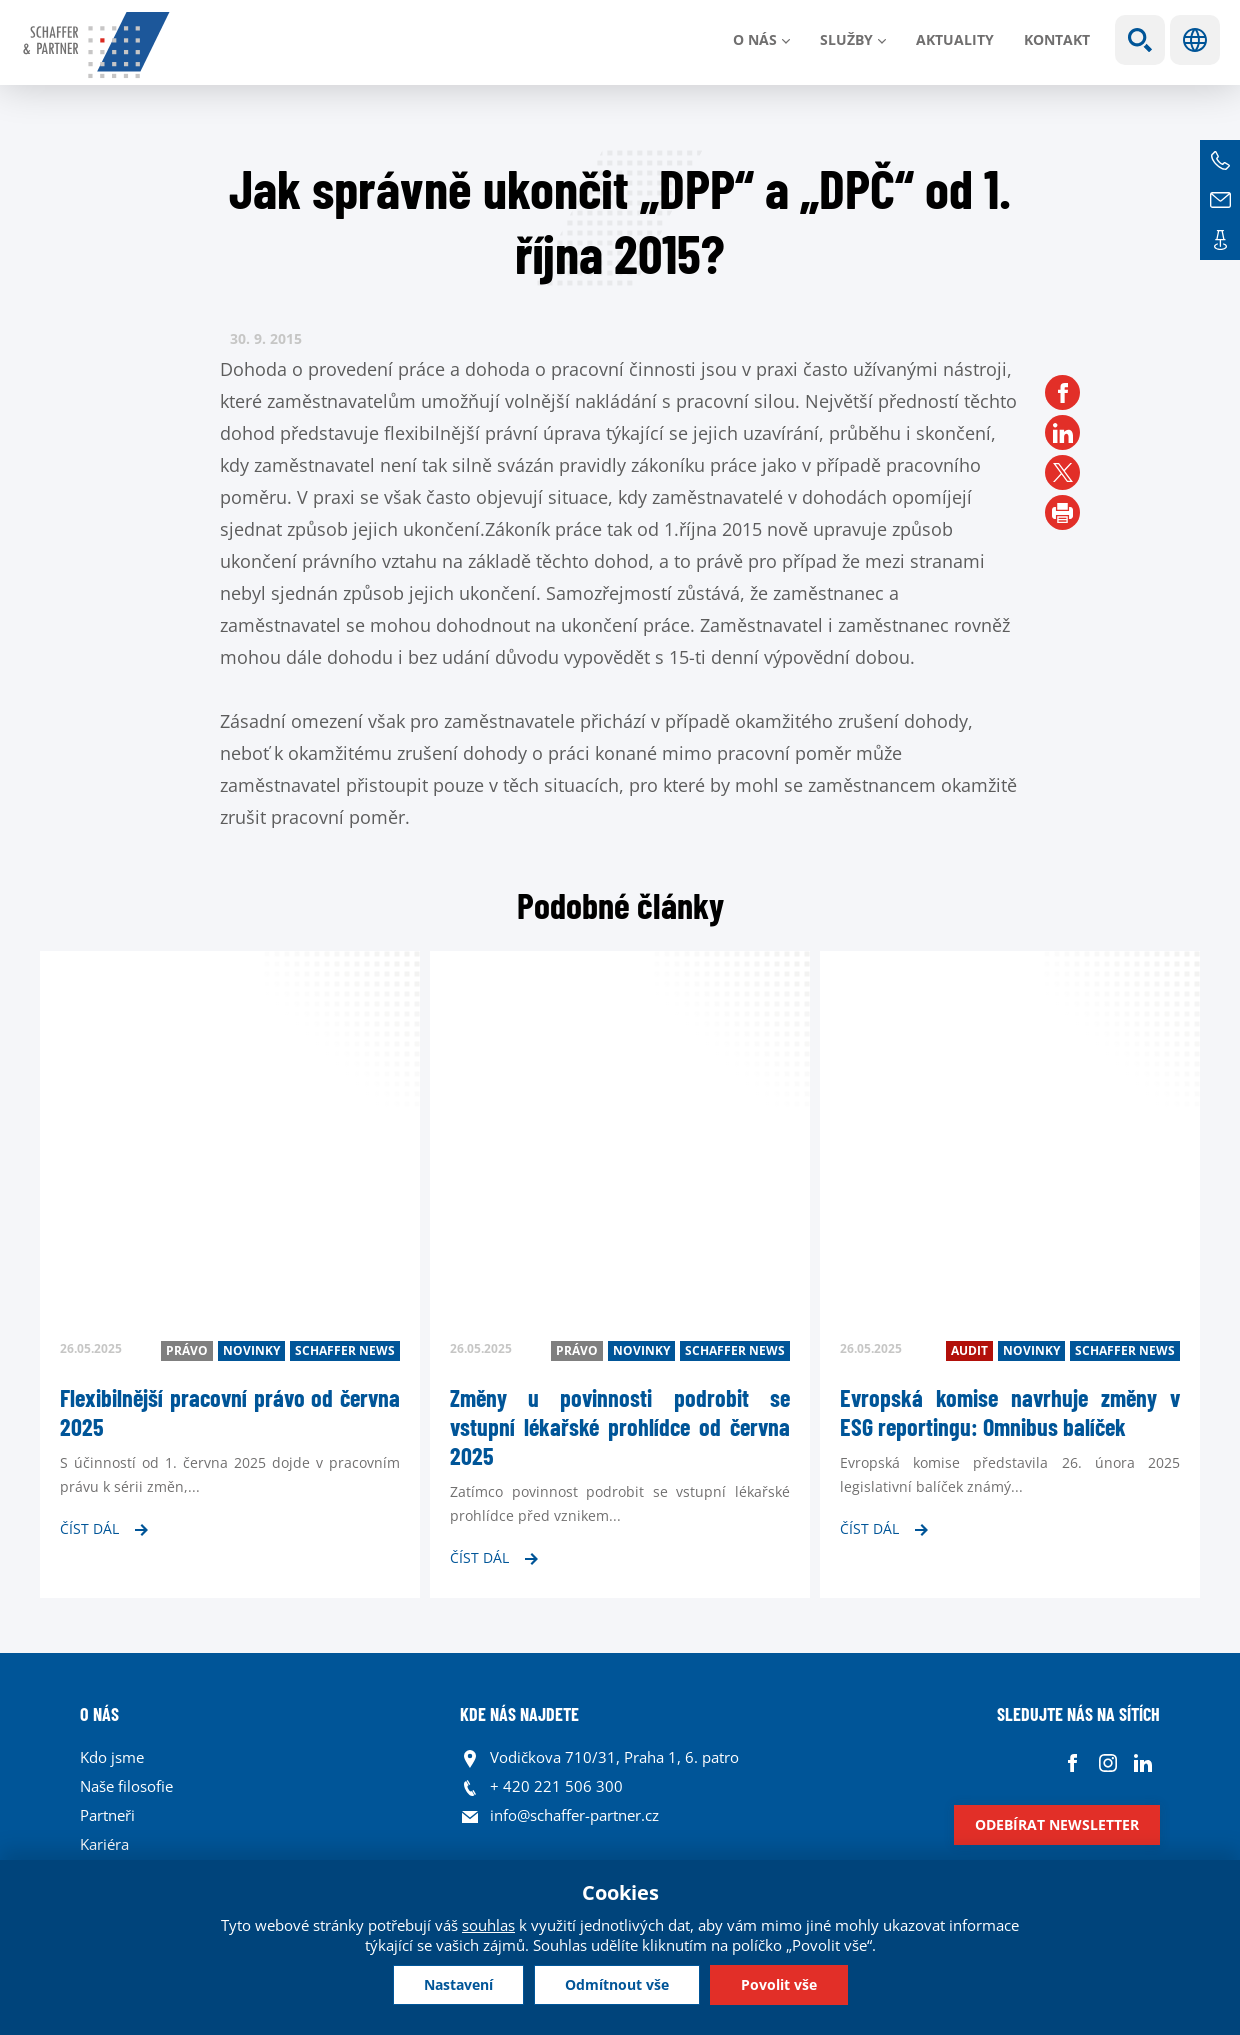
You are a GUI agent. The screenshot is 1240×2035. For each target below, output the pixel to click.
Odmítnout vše (617, 1984)
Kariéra (104, 1844)
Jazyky (1195, 40)
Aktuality (955, 39)
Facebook (1072, 1762)
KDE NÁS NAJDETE (519, 1714)
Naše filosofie (126, 1786)
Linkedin (1142, 1762)
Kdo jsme (112, 1757)
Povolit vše (779, 1984)
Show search (1140, 40)
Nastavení (458, 1984)
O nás (755, 39)
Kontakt (1057, 39)
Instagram (1107, 1762)
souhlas (488, 1925)
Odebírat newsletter (1057, 1824)
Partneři (107, 1815)
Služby (846, 39)
